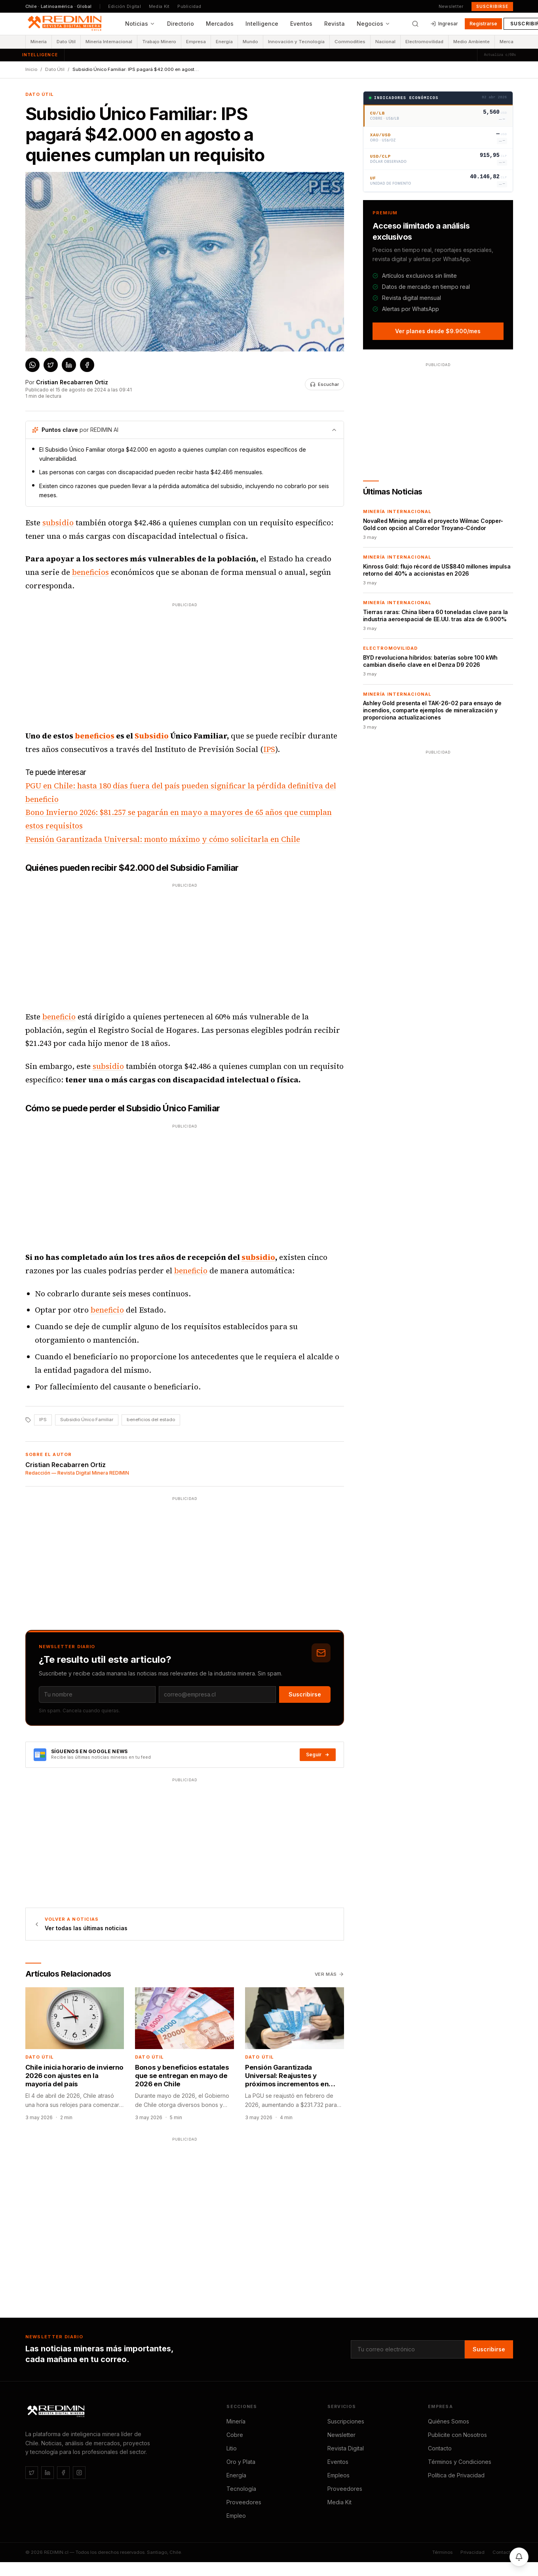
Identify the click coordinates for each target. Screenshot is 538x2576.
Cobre (234, 2434)
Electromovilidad (424, 41)
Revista (334, 23)
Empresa (196, 41)
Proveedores (243, 2502)
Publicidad (189, 6)
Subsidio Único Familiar (86, 1419)
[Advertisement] (170, 664)
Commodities (350, 41)
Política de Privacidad (456, 2475)
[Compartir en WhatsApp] (32, 365)
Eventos (301, 23)
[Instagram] (79, 2472)
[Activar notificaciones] (518, 2556)
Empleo (236, 2515)
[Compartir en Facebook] (87, 365)
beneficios (90, 572)
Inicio (31, 69)
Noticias (140, 23)
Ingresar (444, 24)
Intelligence (261, 23)
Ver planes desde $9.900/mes (438, 331)
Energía (224, 41)
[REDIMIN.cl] (57, 2412)
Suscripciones (345, 2421)
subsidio (58, 522)
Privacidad (472, 2552)
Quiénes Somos (448, 2421)
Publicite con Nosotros (457, 2434)
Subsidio (152, 736)
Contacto (440, 2448)
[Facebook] (63, 2472)
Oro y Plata (240, 2461)
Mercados (220, 23)
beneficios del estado (151, 1419)
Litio (231, 2448)
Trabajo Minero (159, 41)
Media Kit (159, 6)
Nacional (385, 41)
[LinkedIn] (47, 2472)
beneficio (59, 1016)
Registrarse (483, 24)
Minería (38, 41)
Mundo (250, 41)
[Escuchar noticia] (324, 384)
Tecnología (241, 2488)
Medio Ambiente (471, 41)
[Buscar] (415, 24)
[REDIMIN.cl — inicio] (66, 23)
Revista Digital (345, 2448)
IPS (269, 749)
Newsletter (451, 6)
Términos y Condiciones (459, 2461)
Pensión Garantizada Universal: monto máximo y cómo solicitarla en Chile (162, 839)
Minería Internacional (109, 41)
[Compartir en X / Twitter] (51, 365)
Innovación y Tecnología (296, 41)
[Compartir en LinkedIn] (69, 365)
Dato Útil (66, 41)
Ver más (329, 1974)
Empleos (338, 2475)
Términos (442, 2552)
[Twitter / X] (31, 2472)
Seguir (317, 1754)
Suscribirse (492, 6)
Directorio (180, 23)
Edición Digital (124, 6)
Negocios (373, 23)
